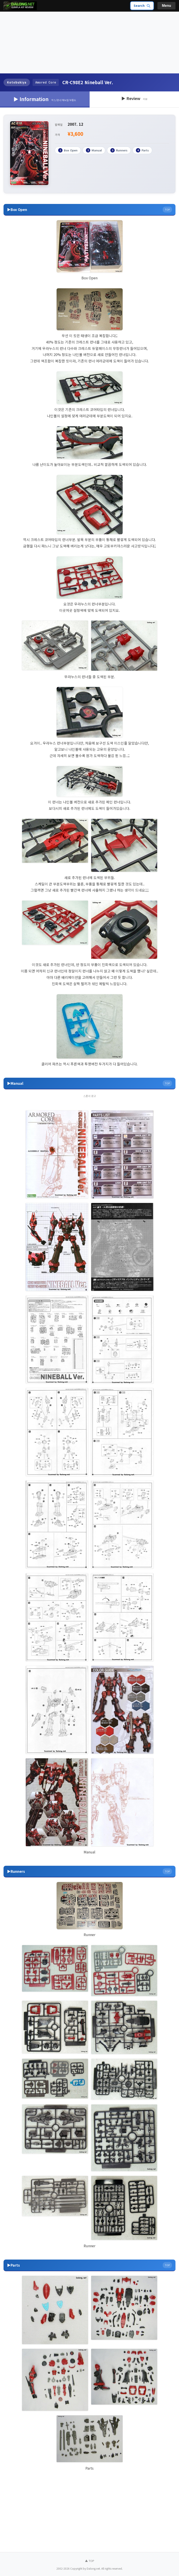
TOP (167, 209)
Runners (118, 150)
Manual (94, 150)
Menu (166, 5)
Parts (142, 150)
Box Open (68, 150)
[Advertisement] (44, 42)
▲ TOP (89, 2561)
